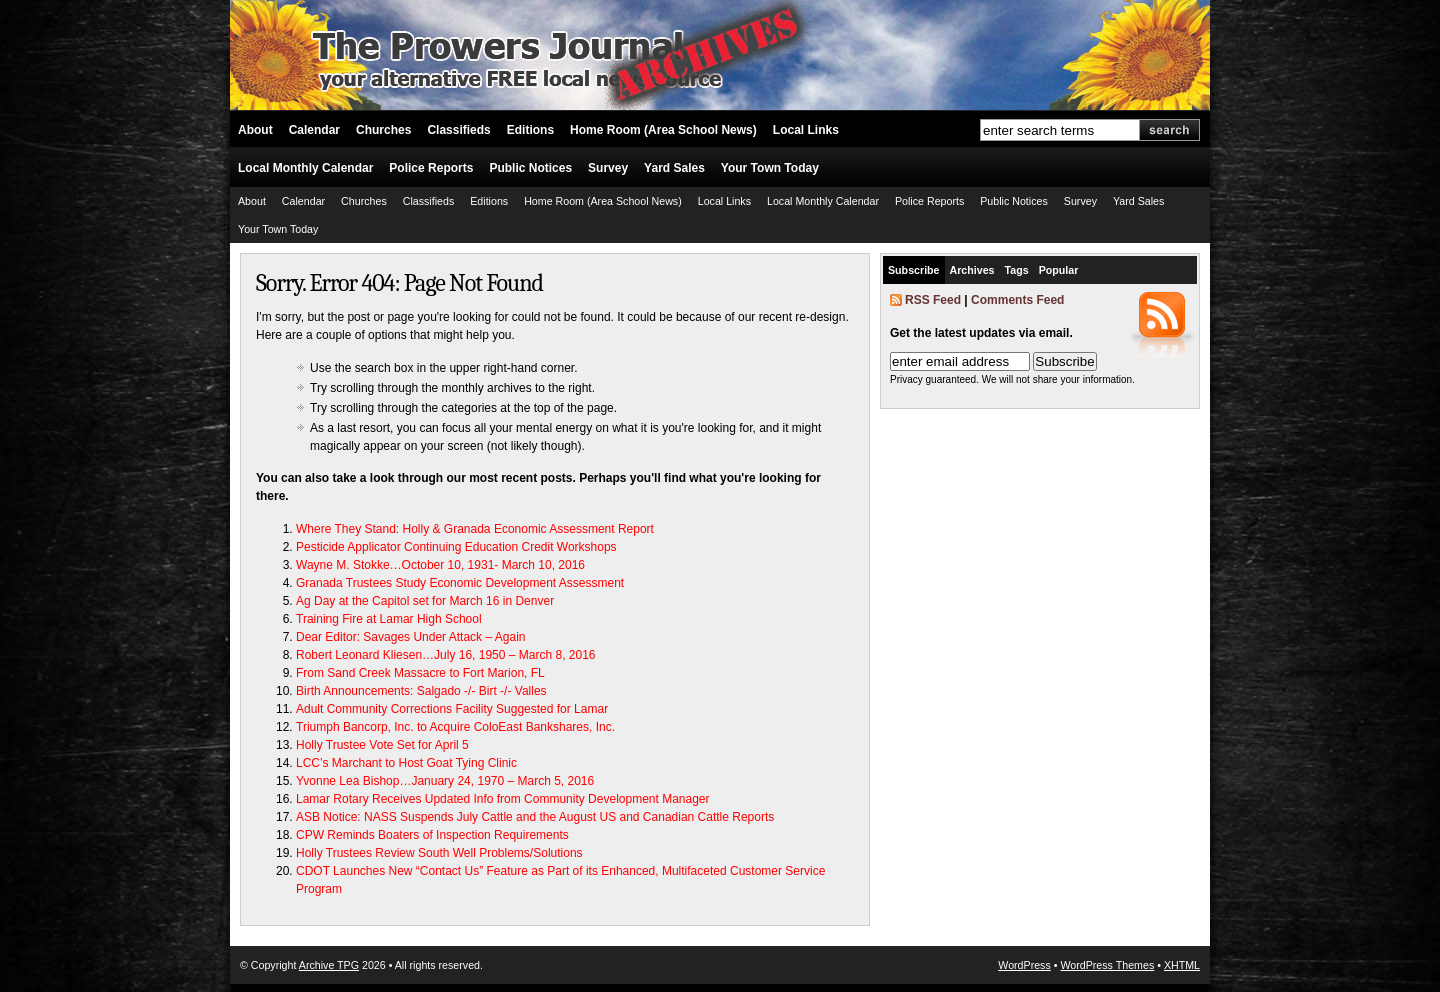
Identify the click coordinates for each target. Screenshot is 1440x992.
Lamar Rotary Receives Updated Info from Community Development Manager (503, 799)
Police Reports (431, 168)
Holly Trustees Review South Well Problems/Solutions (439, 853)
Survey (608, 168)
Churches (383, 130)
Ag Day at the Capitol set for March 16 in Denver (425, 601)
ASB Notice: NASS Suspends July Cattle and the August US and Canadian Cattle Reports (535, 817)
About (255, 130)
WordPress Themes (1107, 965)
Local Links (806, 130)
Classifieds (458, 130)
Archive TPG (329, 965)
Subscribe (914, 270)
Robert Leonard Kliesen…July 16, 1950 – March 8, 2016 (446, 655)
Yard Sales (674, 168)
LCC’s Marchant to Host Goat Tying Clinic (406, 763)
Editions (530, 130)
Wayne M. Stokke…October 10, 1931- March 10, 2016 (440, 565)
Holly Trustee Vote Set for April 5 (382, 745)
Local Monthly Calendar (305, 168)
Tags (1017, 270)
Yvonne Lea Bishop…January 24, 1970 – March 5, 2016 (445, 781)
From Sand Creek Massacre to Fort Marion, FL (420, 673)
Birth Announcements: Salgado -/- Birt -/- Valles (421, 691)
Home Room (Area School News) (663, 130)
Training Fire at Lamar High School (389, 619)
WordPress (1024, 965)
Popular (1059, 270)
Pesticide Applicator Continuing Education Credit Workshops (456, 547)
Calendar (314, 130)
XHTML (1182, 965)
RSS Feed (933, 300)
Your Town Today (770, 168)
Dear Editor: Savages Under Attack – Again (410, 637)
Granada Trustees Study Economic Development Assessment (460, 583)
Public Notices (530, 168)
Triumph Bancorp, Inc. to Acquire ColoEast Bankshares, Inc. (455, 727)
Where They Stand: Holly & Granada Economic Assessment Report (475, 529)
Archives (972, 270)
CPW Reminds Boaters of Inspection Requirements (432, 835)
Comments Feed (1017, 300)
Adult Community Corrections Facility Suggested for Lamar (452, 709)
